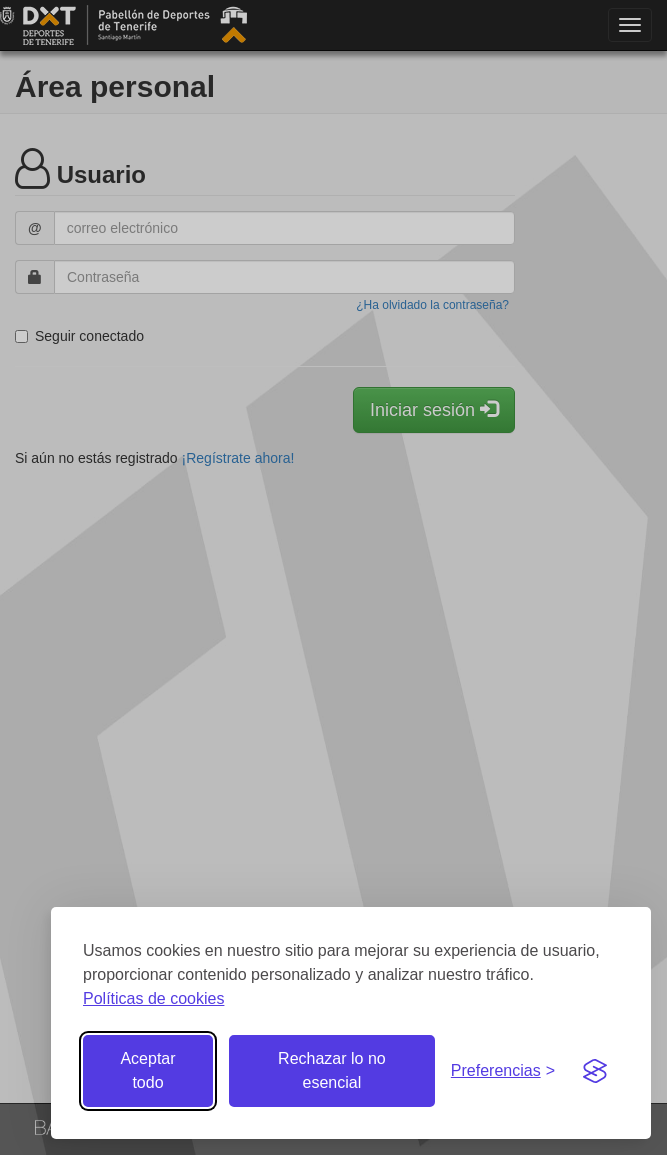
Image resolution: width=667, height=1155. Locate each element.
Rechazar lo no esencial (332, 1070)
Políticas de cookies (153, 998)
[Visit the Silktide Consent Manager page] (595, 1071)
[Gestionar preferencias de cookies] (503, 1071)
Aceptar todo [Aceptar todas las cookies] (147, 1070)
